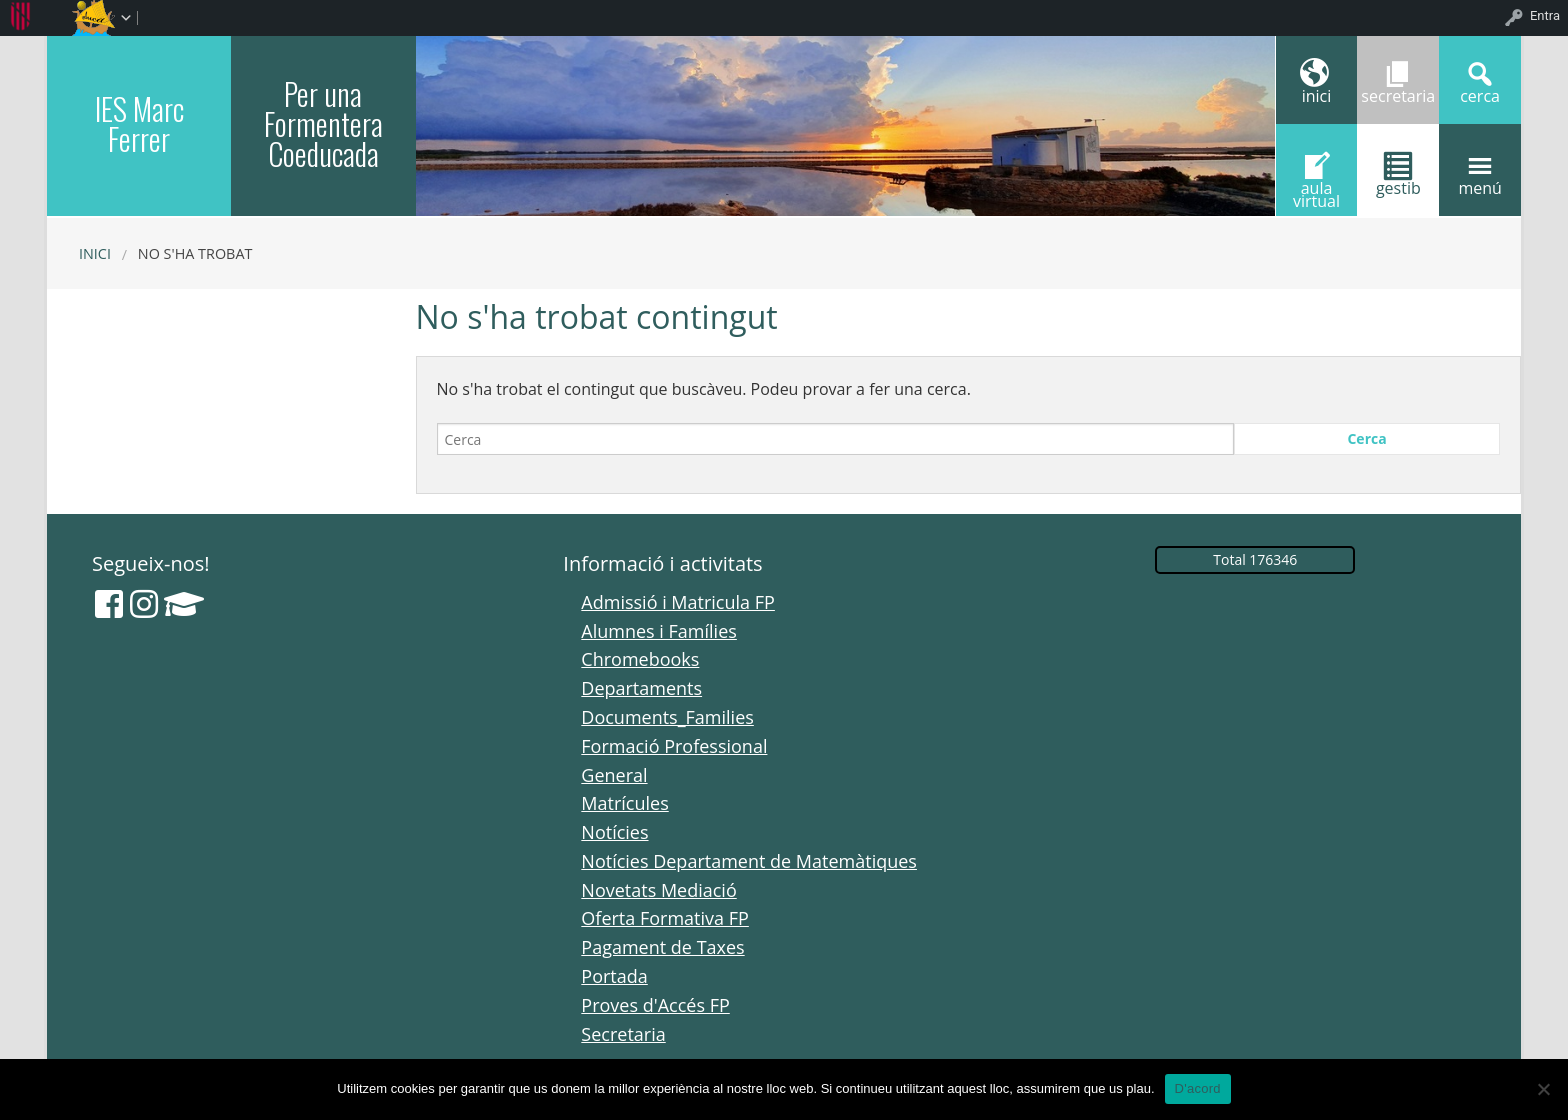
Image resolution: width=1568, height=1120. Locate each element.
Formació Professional (674, 746)
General (614, 775)
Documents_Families (667, 717)
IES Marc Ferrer (139, 123)
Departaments (641, 688)
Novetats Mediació (658, 890)
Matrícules (624, 803)
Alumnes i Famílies (659, 631)
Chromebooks (640, 659)
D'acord (1198, 1088)
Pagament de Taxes (662, 947)
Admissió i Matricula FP (678, 602)
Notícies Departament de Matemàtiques (749, 861)
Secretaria (623, 1034)
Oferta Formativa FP (665, 918)
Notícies (614, 832)
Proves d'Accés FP (655, 1005)
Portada (614, 976)
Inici (95, 253)
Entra (1545, 15)
